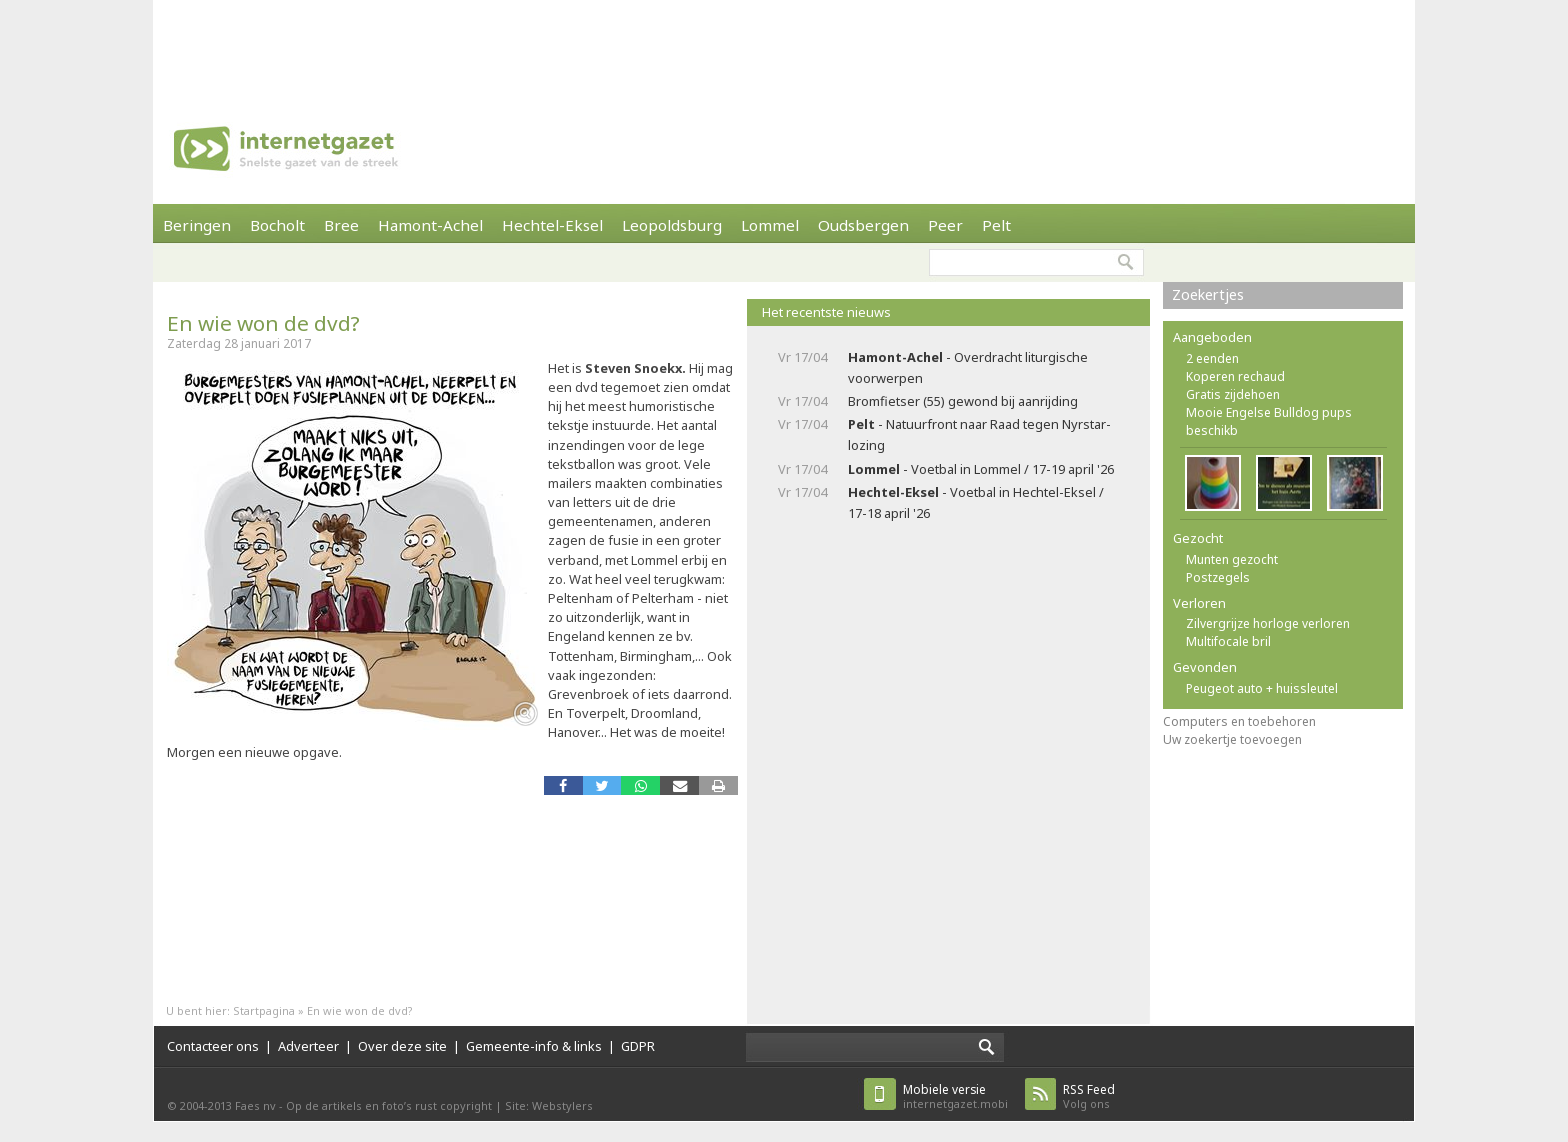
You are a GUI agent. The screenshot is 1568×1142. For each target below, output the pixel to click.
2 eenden (1212, 358)
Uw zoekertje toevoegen (1232, 739)
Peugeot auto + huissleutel (1262, 688)
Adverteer (308, 1046)
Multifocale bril (1228, 641)
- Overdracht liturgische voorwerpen (968, 367)
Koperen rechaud (1235, 376)
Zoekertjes (1208, 294)
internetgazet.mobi (955, 1096)
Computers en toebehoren (1239, 721)
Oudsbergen (863, 225)
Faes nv (255, 1105)
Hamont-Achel (430, 225)
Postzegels (1218, 577)
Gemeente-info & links (534, 1046)
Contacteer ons (213, 1046)
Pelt (996, 225)
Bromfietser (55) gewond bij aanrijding (963, 401)
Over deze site (402, 1046)
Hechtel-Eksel (552, 225)
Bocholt (277, 225)
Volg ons (1089, 1096)
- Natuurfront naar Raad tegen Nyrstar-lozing (979, 434)
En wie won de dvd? (263, 323)
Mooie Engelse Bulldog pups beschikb (1269, 421)
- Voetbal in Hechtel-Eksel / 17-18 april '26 (976, 502)
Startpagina (264, 1010)
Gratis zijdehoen (1233, 394)
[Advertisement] (784, 45)
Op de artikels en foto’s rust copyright (389, 1105)
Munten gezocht (1232, 559)
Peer (945, 225)
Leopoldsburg (672, 225)
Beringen (197, 225)
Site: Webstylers (549, 1105)
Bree (341, 225)
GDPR (638, 1046)
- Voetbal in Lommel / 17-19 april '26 (981, 469)
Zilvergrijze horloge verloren (1268, 623)
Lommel (770, 225)
